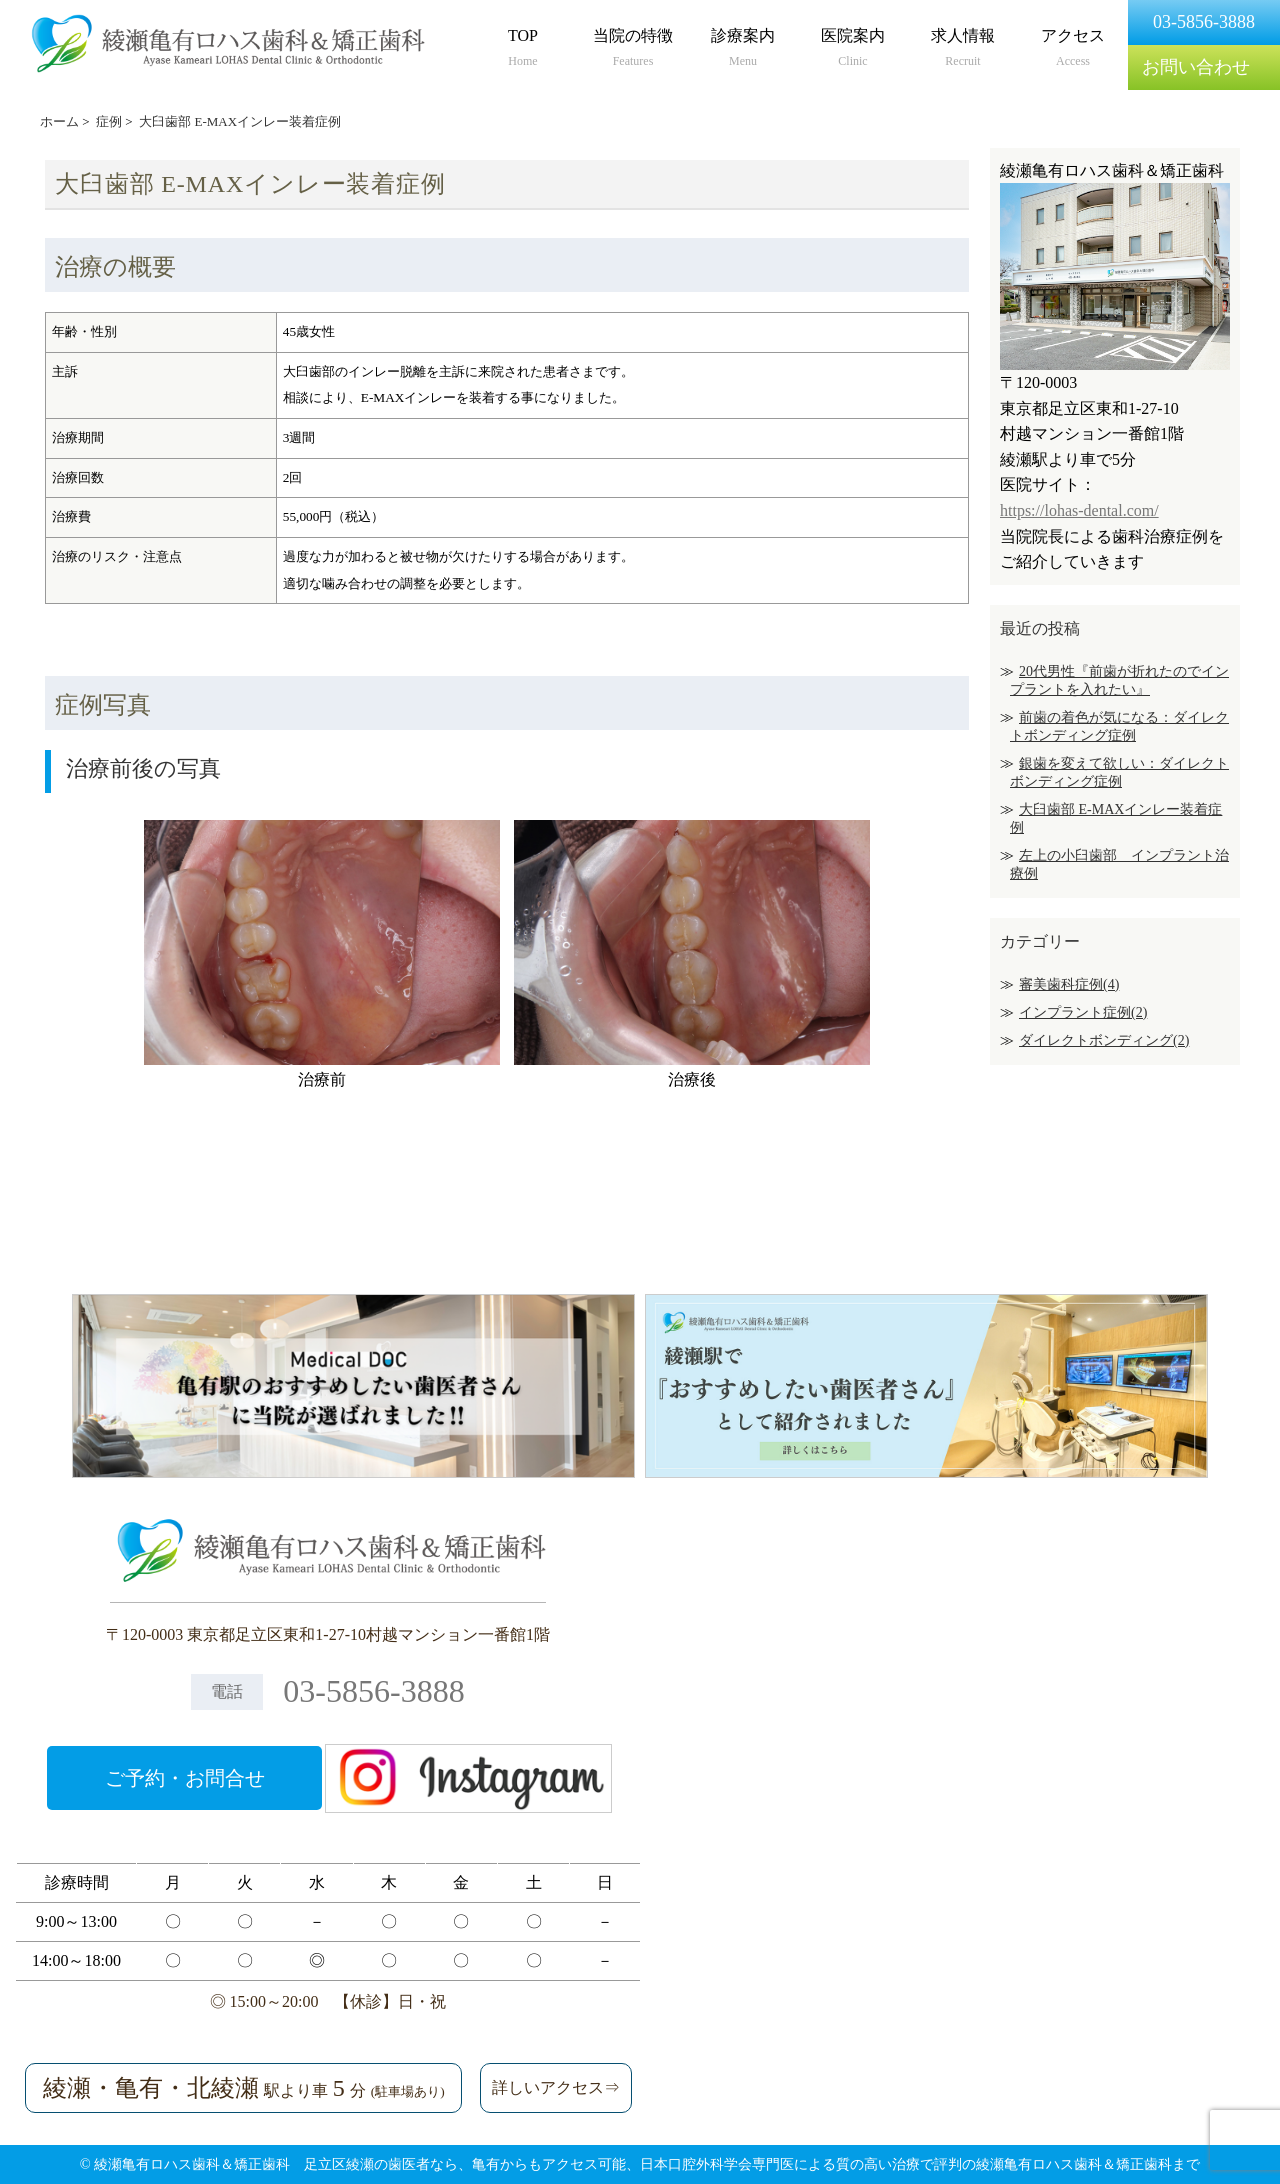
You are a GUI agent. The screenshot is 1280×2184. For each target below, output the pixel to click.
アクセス (1073, 49)
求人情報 (963, 49)
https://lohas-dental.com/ (1079, 510)
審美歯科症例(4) (1069, 984)
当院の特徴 (633, 49)
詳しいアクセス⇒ (556, 2087)
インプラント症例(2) (1083, 1012)
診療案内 (743, 49)
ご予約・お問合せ (185, 1778)
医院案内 (853, 49)
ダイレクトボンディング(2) (1104, 1040)
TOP (523, 49)
